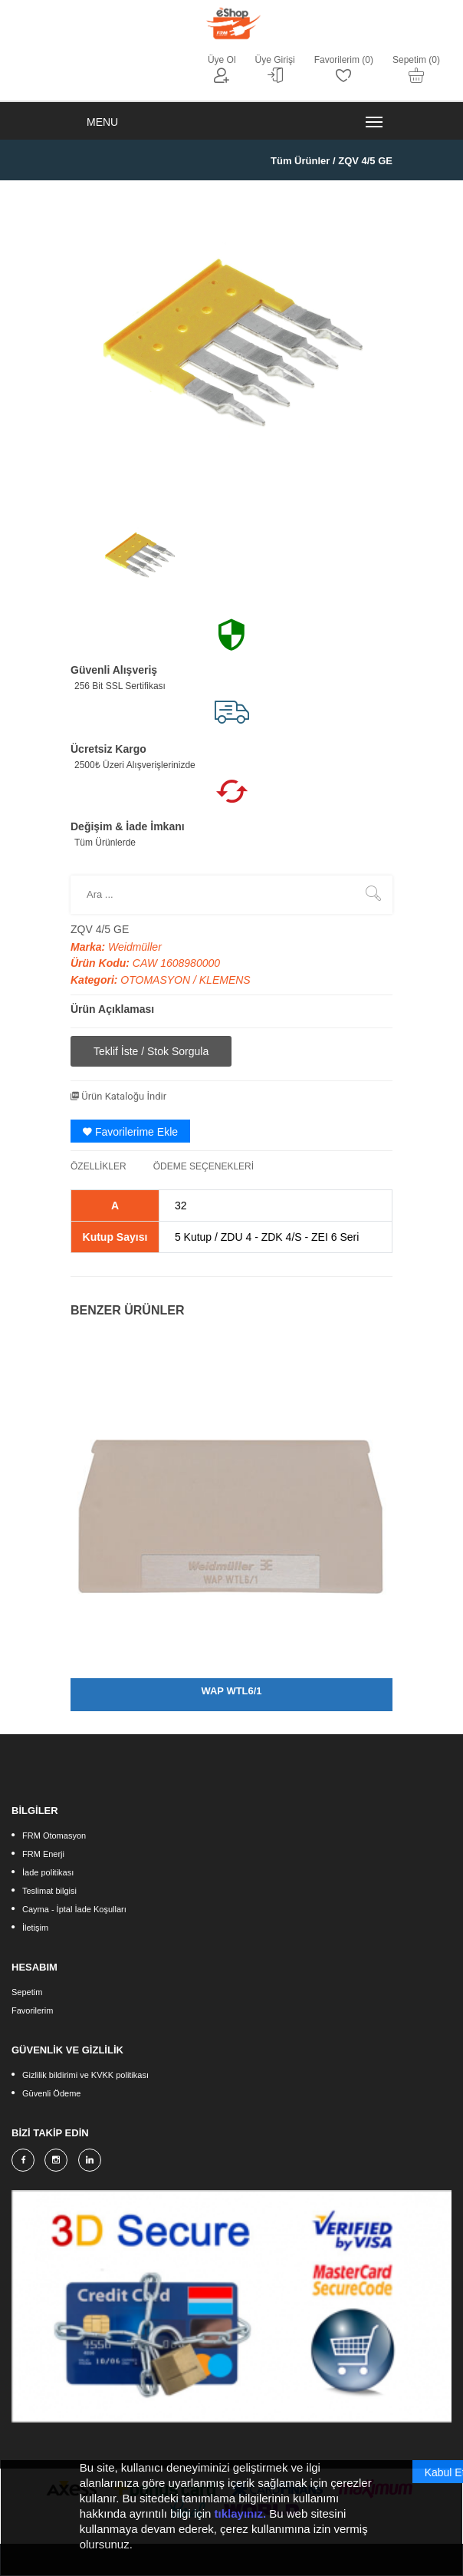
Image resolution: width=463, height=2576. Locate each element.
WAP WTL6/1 (231, 1691)
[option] (140, 552)
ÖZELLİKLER (98, 1166)
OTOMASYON (156, 980)
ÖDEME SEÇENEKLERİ (203, 1166)
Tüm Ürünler (300, 161)
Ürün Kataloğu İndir (118, 1096)
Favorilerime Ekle (130, 1132)
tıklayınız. (241, 2520)
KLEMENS (225, 980)
